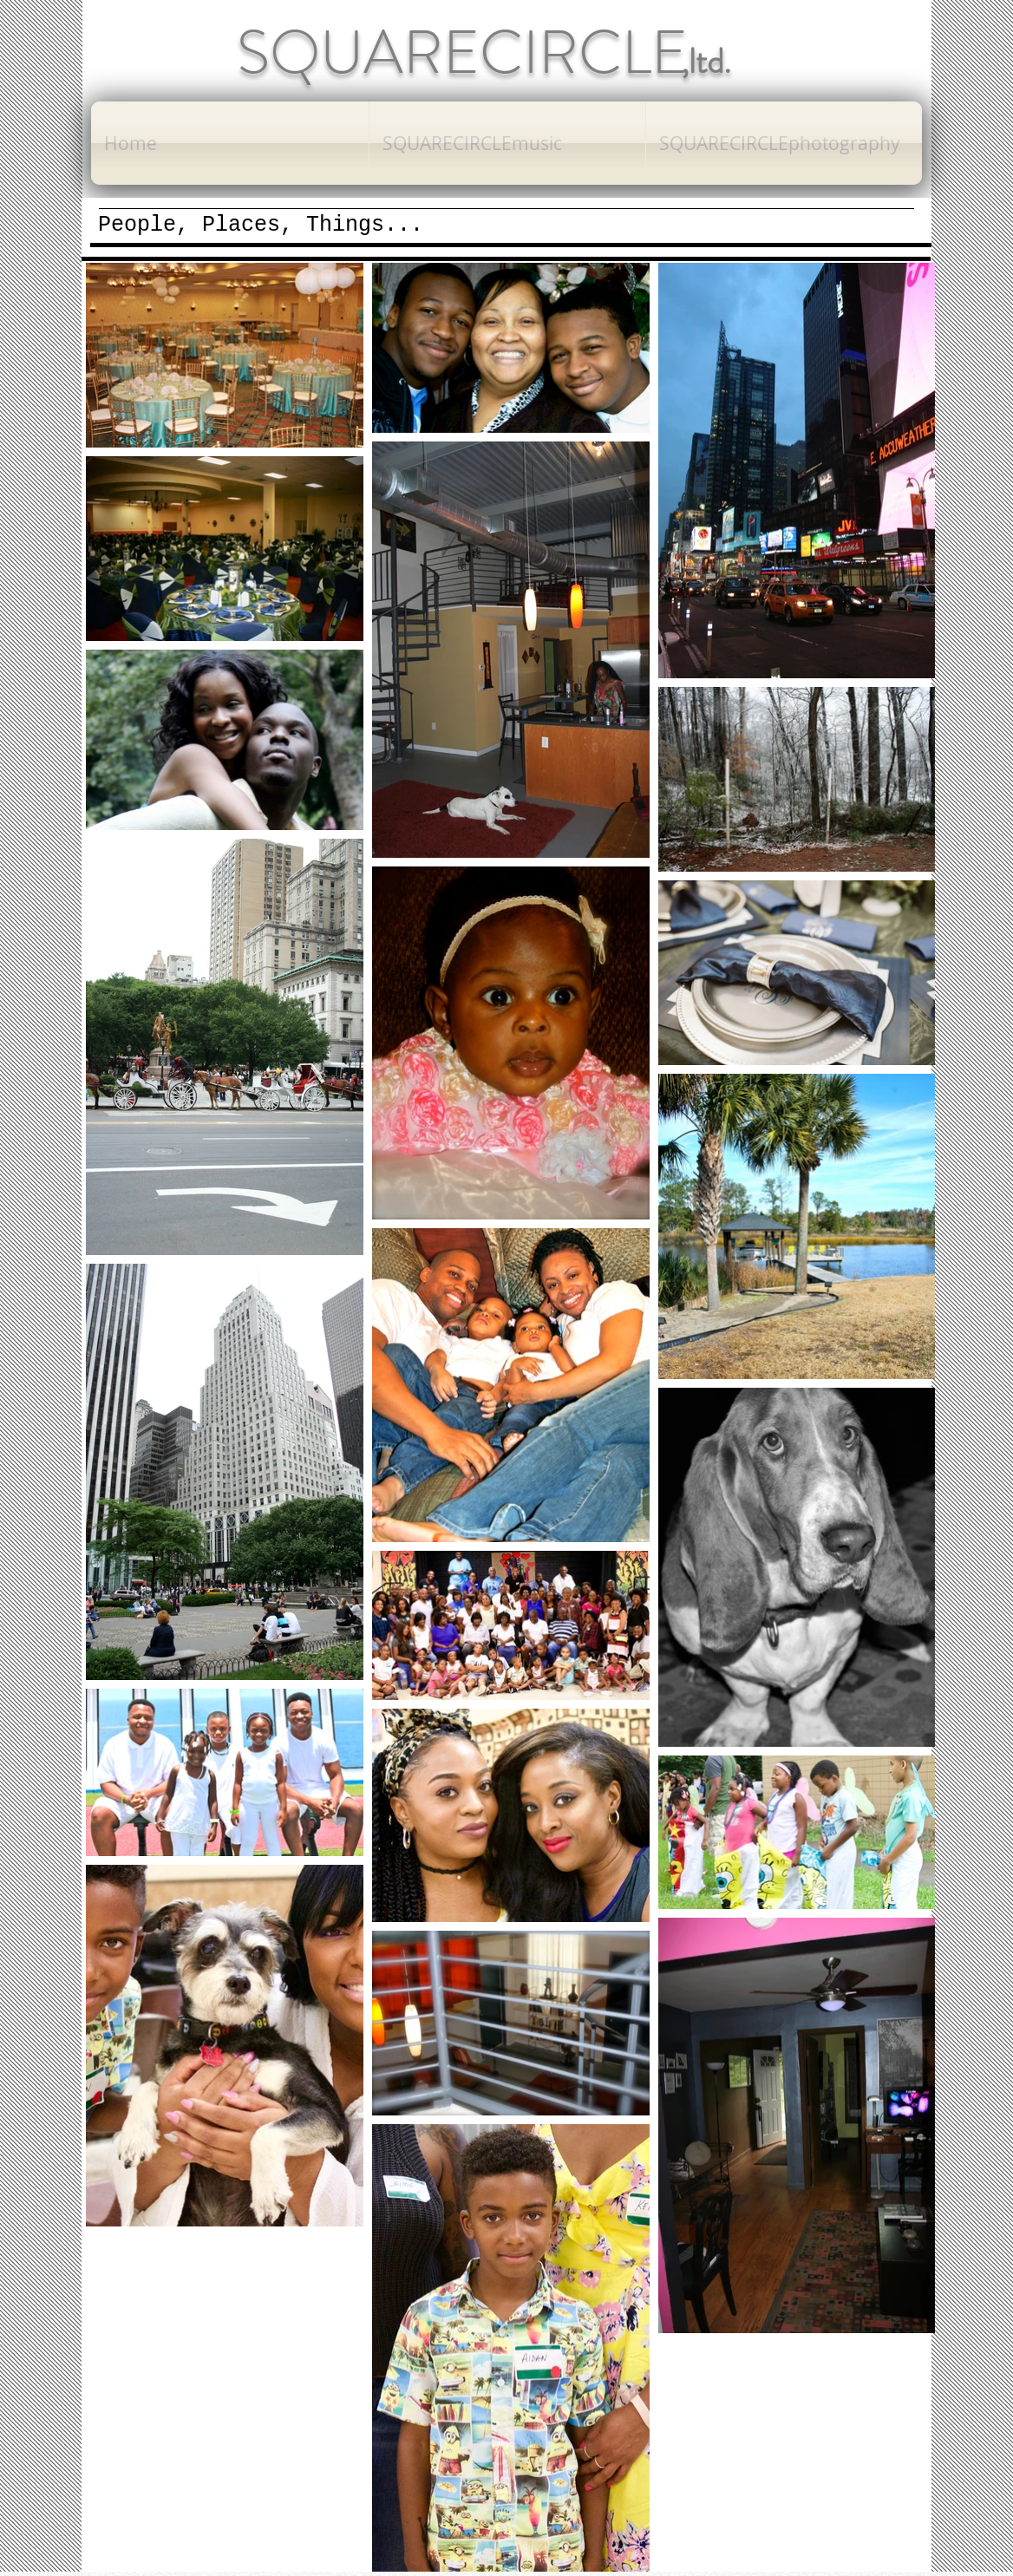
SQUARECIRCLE (462, 52)
